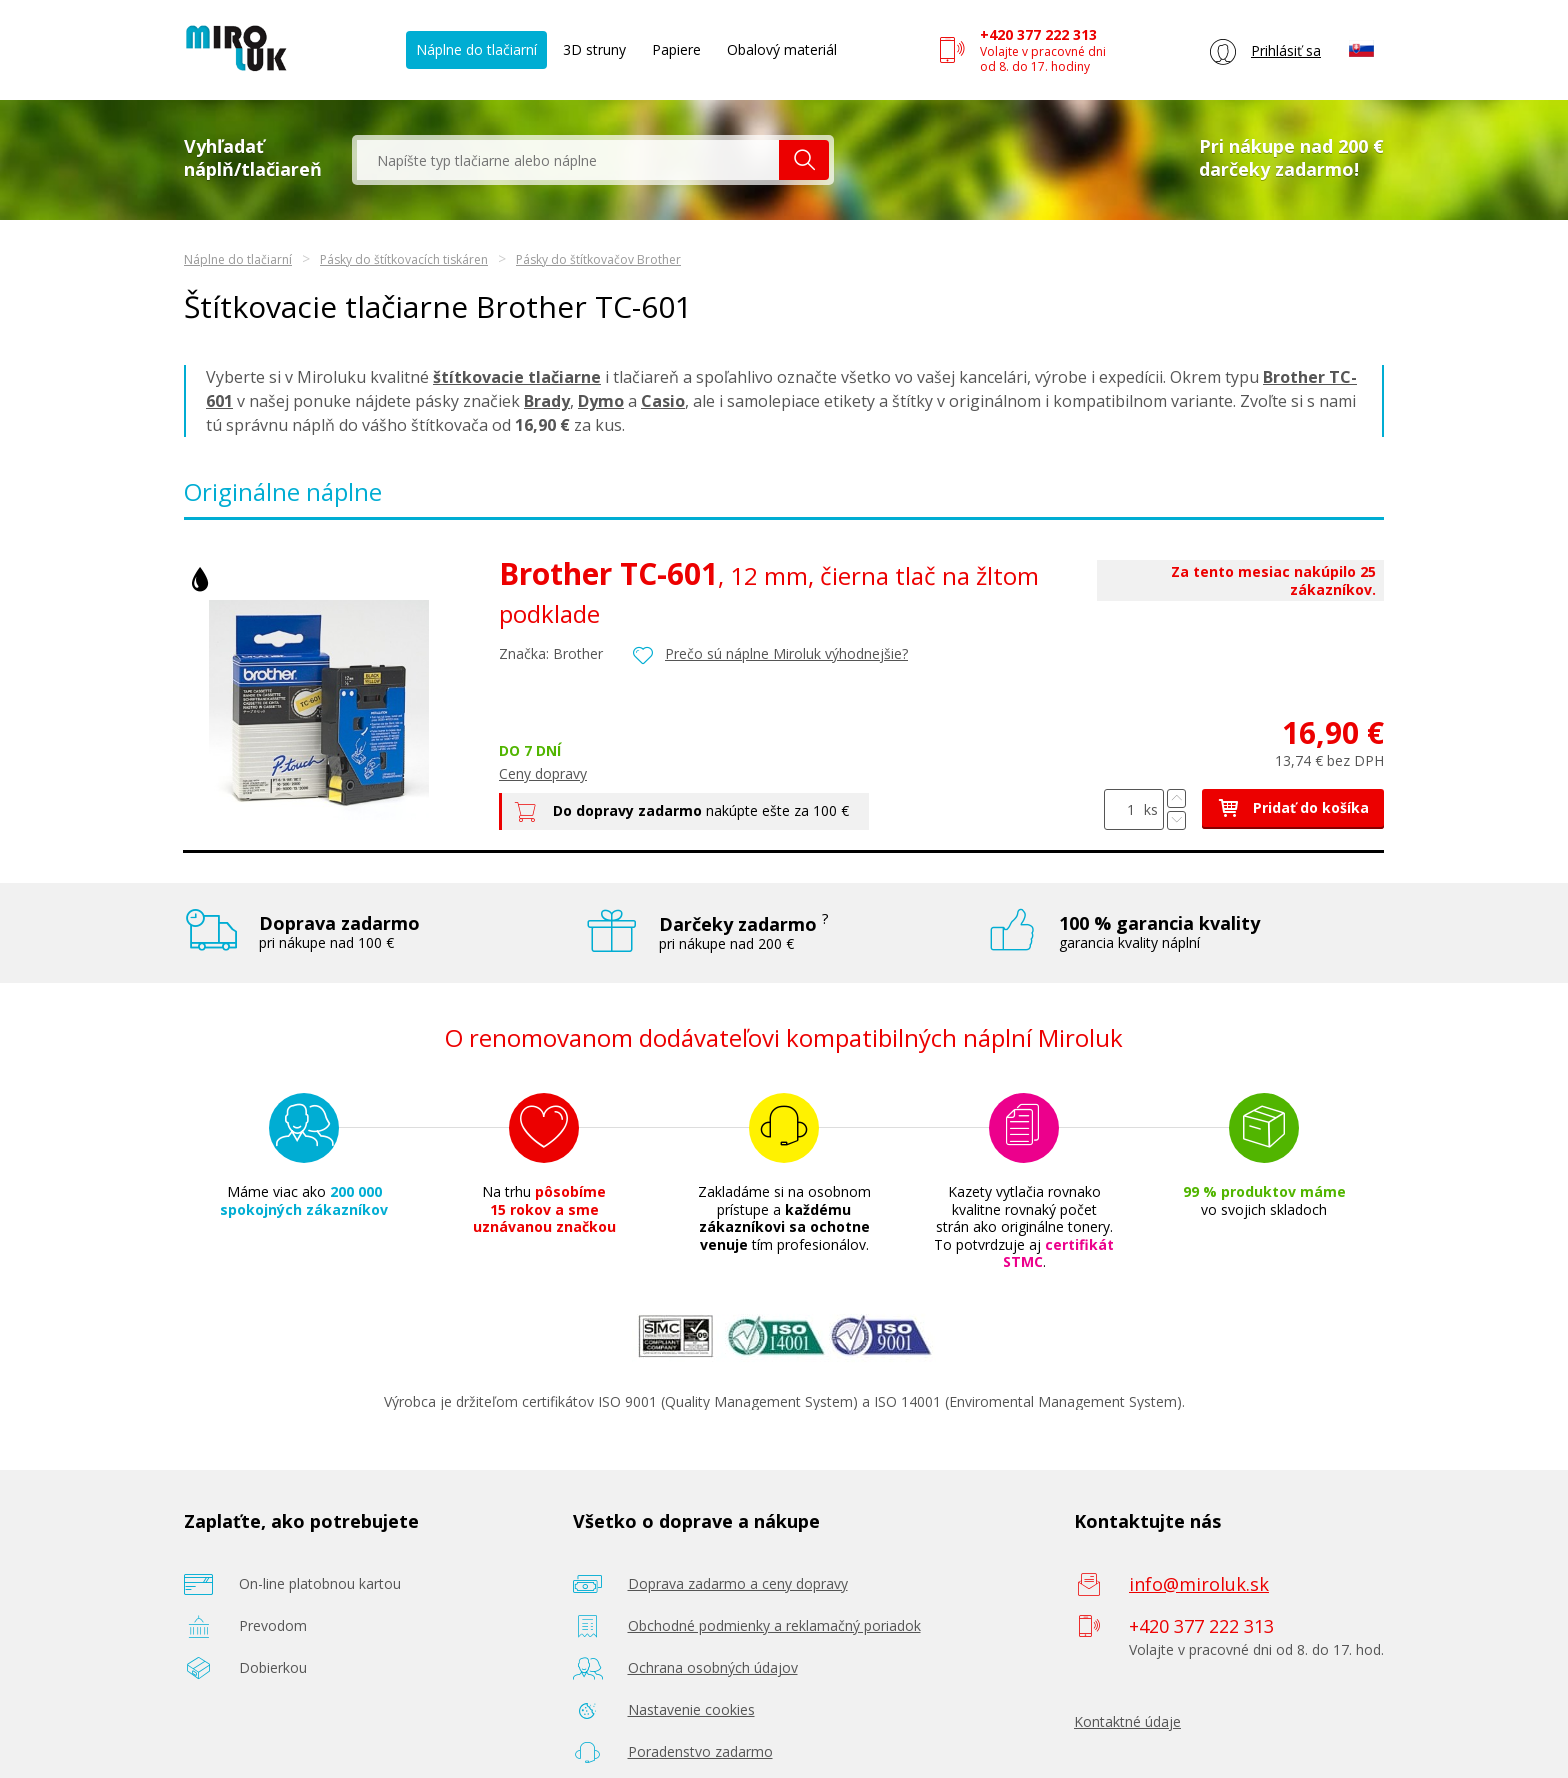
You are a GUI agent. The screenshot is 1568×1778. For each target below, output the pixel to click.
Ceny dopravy (543, 773)
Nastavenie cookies (691, 1709)
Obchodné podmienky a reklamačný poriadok (774, 1625)
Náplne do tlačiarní (476, 49)
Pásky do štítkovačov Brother (598, 259)
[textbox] (568, 160)
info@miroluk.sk (1199, 1584)
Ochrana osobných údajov (713, 1667)
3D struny (594, 49)
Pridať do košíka (1293, 807)
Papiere (676, 49)
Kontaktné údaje (1127, 1721)
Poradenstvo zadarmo (700, 1751)
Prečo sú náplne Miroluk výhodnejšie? (786, 653)
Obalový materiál (782, 49)
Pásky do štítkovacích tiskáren (404, 259)
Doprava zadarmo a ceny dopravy (738, 1583)
